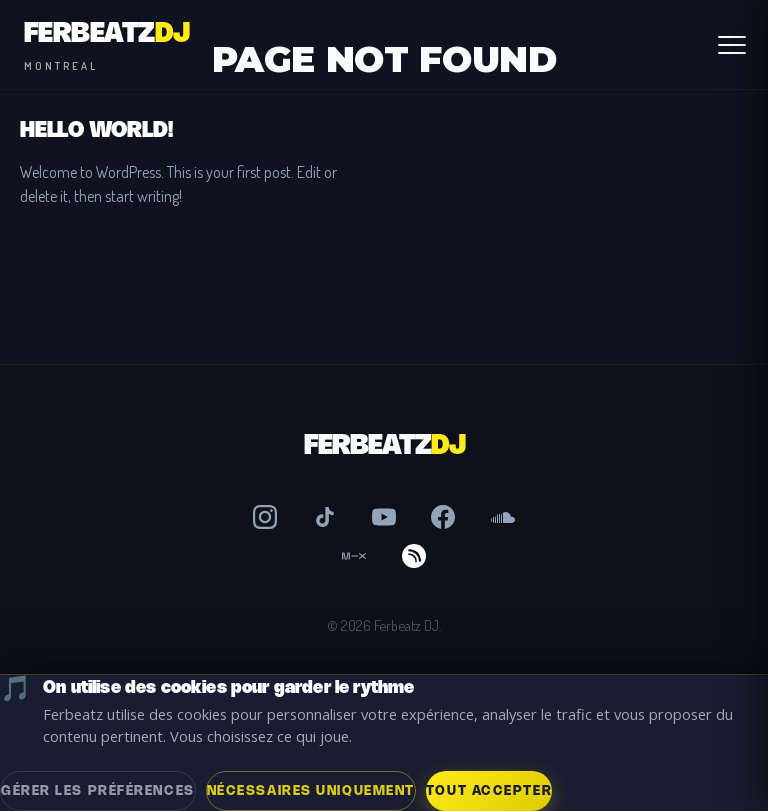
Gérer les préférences (98, 791)
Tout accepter (489, 791)
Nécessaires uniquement (311, 791)
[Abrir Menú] (732, 45)
